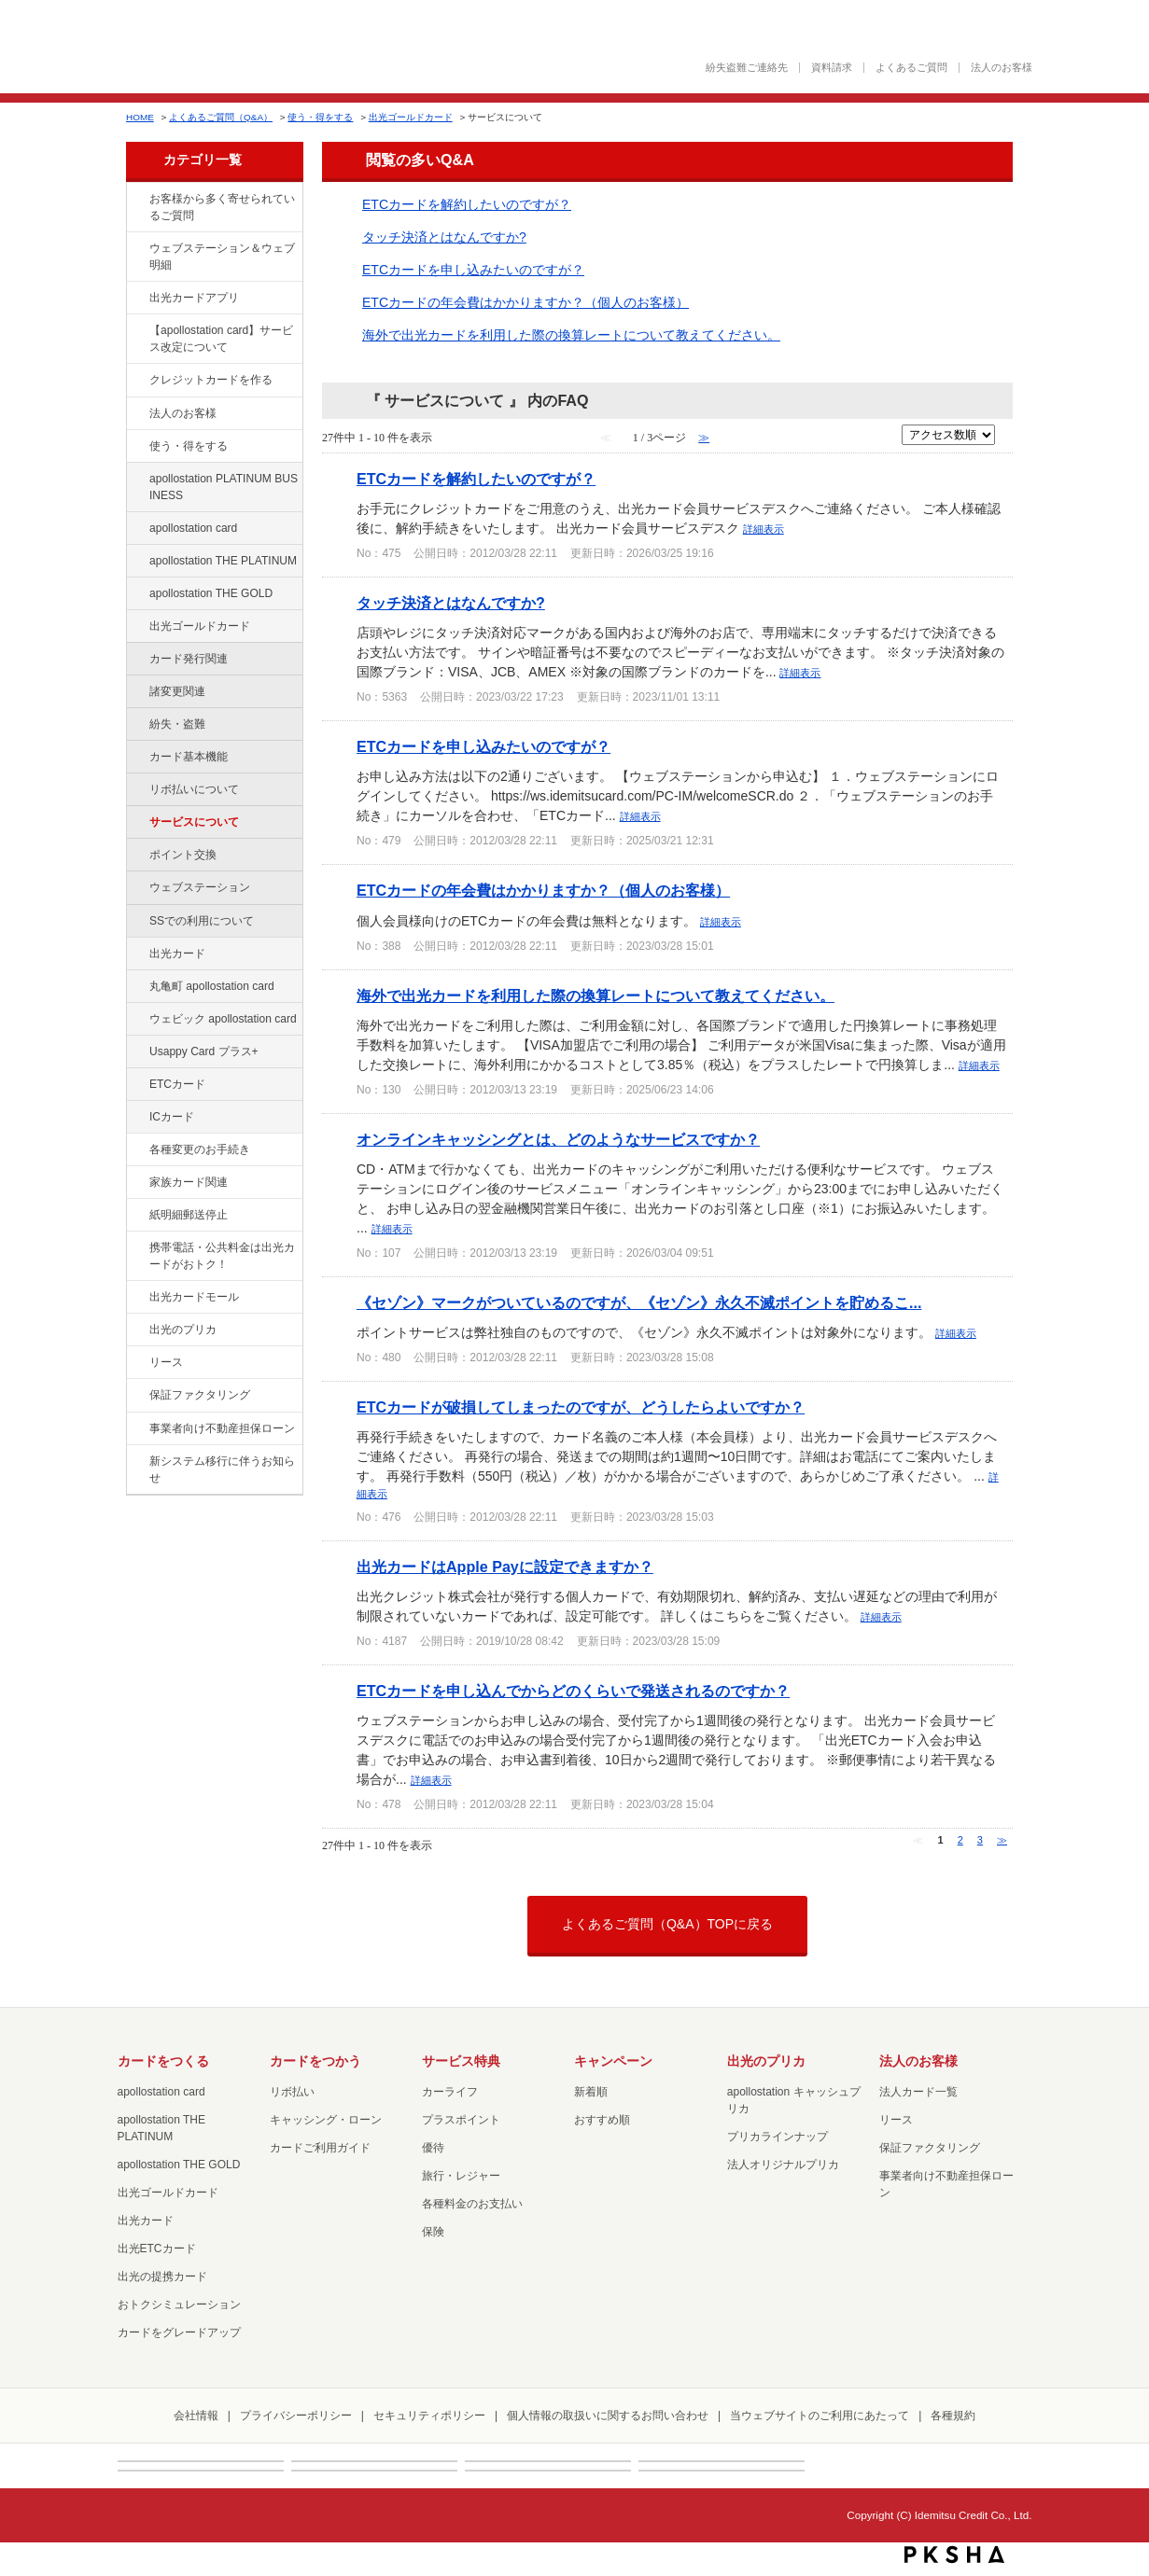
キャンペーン (613, 2061)
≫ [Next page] (1002, 1839)
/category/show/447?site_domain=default (136, 479)
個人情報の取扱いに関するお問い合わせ (607, 2415)
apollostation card (193, 528)
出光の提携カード (162, 2276)
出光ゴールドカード (411, 117)
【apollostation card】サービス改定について (221, 339)
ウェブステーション (199, 887)
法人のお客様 (1001, 68)
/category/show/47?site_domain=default (136, 954)
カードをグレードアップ (179, 2332)
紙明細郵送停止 (188, 1214)
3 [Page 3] (980, 1839)
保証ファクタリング (199, 1394)
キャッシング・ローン (326, 2119)
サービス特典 (461, 2061)
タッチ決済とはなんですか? (444, 237)
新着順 (591, 2091)
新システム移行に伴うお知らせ (222, 1469)
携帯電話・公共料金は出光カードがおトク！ (222, 1256)
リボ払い (292, 2091)
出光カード (177, 953)
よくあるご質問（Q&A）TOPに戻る (667, 1923)
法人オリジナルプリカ (783, 2164)
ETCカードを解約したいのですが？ (466, 204)
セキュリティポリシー (429, 2415)
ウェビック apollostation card (223, 1018)
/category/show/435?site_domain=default (136, 298)
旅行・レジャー (461, 2175)
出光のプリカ (183, 1329)
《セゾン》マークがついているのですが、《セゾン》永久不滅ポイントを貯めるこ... (639, 1302)
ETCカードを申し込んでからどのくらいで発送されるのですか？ (573, 1690)
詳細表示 (763, 529)
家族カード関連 (188, 1182)
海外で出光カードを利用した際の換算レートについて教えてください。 (571, 334)
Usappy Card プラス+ (204, 1051)
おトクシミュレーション (179, 2304)
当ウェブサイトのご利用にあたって (819, 2415)
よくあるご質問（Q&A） (221, 117)
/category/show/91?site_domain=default (136, 1019)
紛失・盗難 (177, 724)
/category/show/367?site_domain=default (136, 1052)
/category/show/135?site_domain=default (136, 249)
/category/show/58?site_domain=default (136, 627)
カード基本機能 (188, 756)
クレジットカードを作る (211, 379)
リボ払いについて (194, 789)
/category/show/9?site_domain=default (136, 447)
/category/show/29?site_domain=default (136, 529)
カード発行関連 (188, 658)
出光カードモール (194, 1296)
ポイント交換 (183, 854)
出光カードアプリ (194, 297)
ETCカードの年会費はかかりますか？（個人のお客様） (525, 302)
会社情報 (196, 2415)
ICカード (171, 1116)
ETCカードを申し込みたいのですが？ (473, 269)
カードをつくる (163, 2061)
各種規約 (953, 2415)
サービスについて (194, 821)
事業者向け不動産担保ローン (222, 1428)
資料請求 (831, 68)
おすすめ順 (602, 2119)
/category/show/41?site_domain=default (136, 561)
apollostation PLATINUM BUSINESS (223, 487)
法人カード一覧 (918, 2091)
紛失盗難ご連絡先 (747, 68)
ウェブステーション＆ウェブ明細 (222, 257)
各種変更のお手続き (199, 1149)
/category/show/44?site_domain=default (136, 594)
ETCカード (177, 1084)
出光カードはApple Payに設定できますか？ (505, 1566)
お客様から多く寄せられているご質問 (222, 207)
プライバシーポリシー (296, 2415)
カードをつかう (315, 2061)
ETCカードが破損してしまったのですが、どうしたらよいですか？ (581, 1407)
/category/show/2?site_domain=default (136, 380)
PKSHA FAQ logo (954, 2554)
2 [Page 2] (960, 1839)
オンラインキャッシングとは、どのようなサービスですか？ (558, 1139)
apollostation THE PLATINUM (223, 560)
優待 (433, 2147)
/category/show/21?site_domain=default (136, 414)
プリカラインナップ (777, 2136)
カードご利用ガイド (320, 2147)
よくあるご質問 (911, 68)
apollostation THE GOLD (211, 593)
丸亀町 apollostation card (211, 986)
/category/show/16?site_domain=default (136, 1330)
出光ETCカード (157, 2248)
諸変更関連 (177, 691)
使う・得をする (320, 117)
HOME (140, 117)
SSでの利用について (201, 920)
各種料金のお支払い (472, 2203)
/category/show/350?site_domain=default (136, 1462)
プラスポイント (461, 2119)
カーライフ (450, 2091)
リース (166, 1362)
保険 (433, 2231)
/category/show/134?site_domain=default (136, 199)
